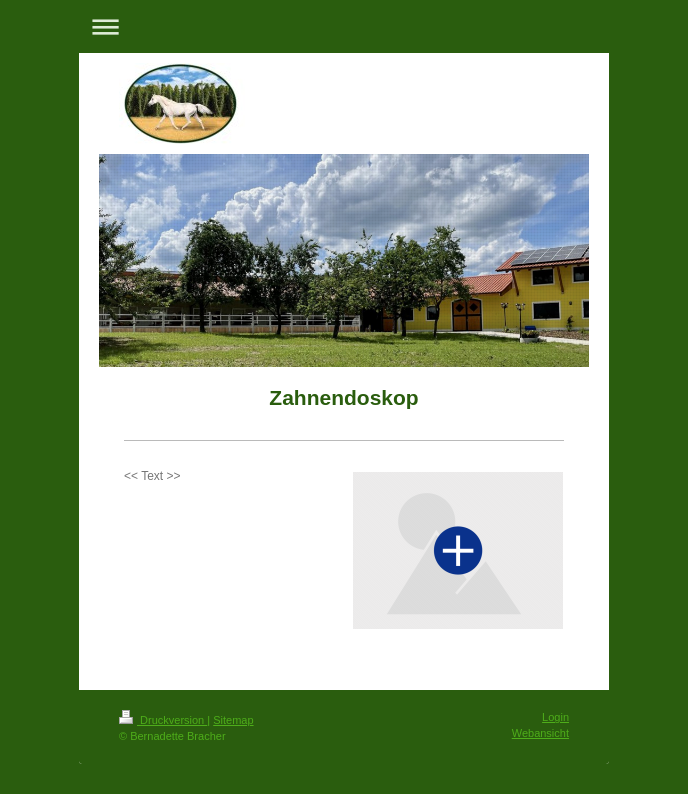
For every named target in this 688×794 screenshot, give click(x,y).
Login (555, 717)
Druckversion (163, 720)
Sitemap (233, 720)
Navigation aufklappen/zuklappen (344, 26)
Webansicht (540, 733)
